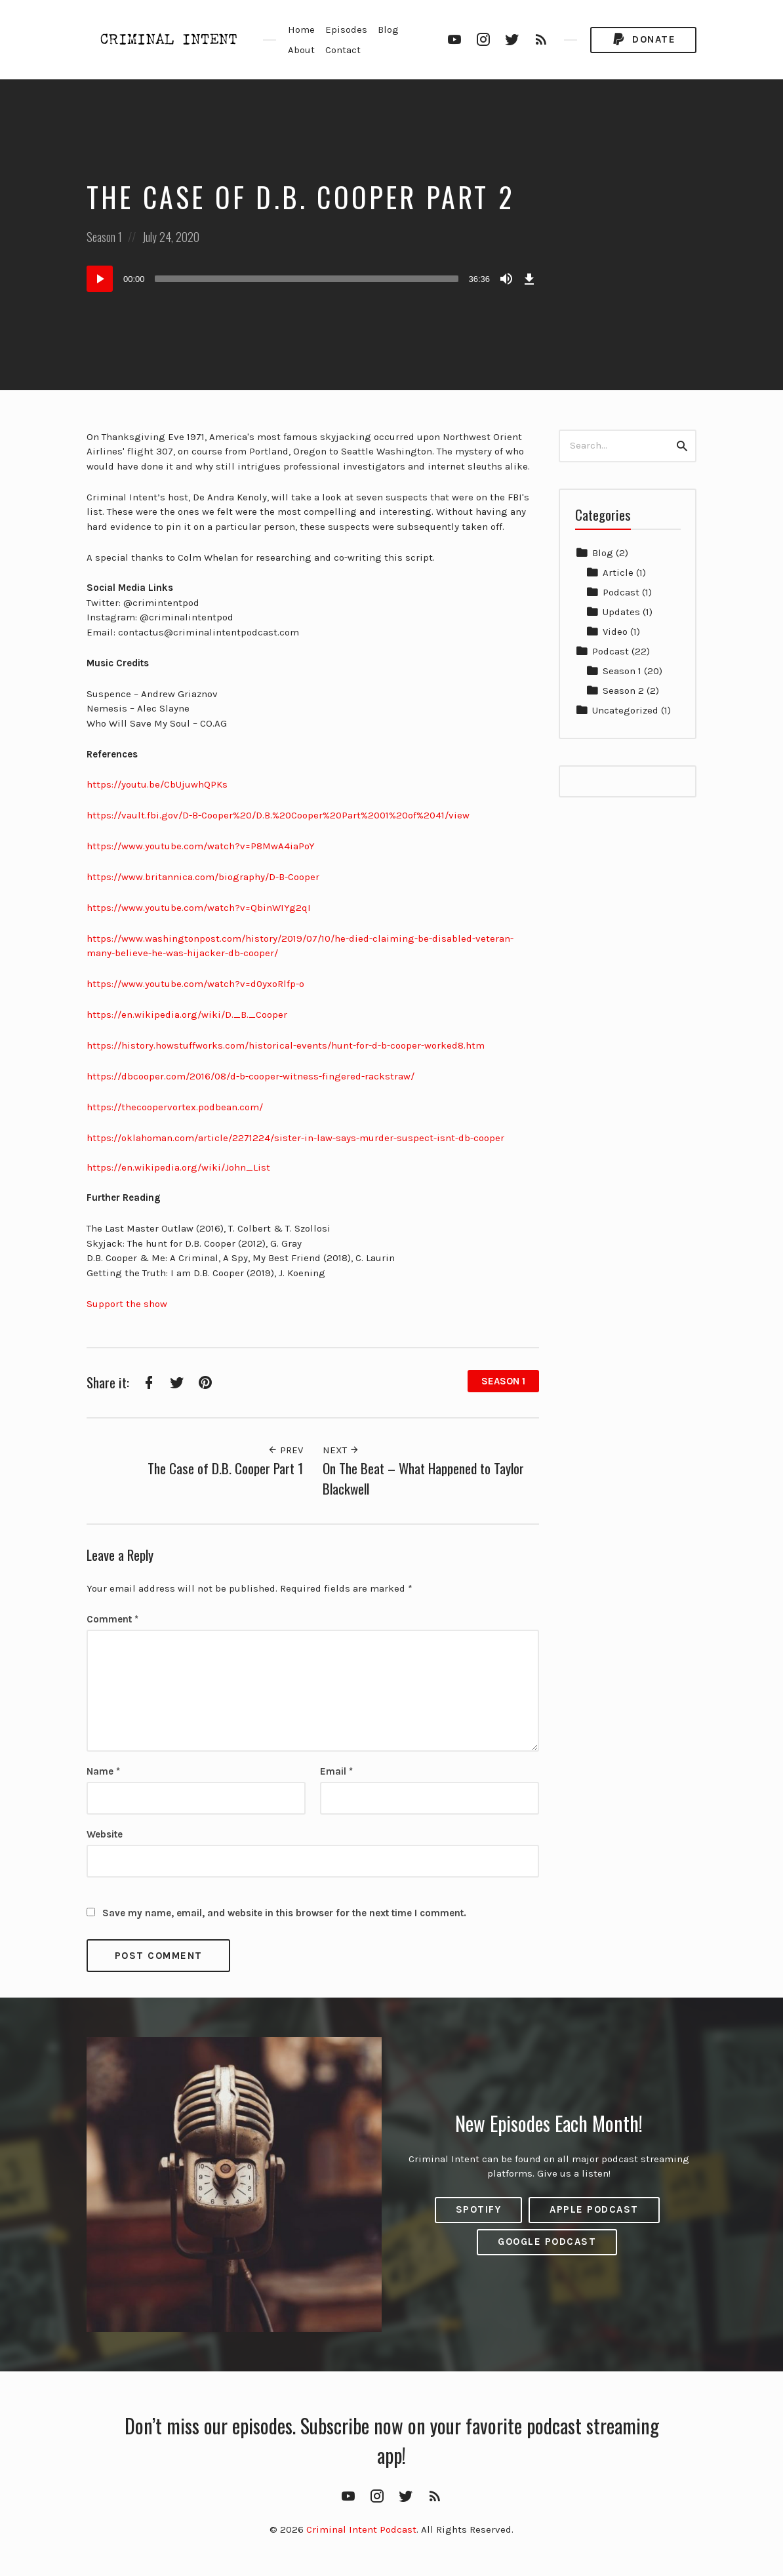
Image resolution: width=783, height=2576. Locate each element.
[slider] (307, 278)
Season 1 (104, 236)
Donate (643, 40)
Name (103, 1771)
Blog (388, 29)
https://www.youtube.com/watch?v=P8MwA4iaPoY (201, 846)
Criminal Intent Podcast (361, 2529)
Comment (112, 1619)
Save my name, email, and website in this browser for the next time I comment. (284, 1913)
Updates (621, 612)
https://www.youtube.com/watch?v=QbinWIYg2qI (199, 908)
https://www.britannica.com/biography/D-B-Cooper (203, 877)
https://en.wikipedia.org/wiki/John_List (178, 1167)
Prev (285, 1450)
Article (618, 572)
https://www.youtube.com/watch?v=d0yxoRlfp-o (195, 984)
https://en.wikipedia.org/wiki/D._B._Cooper (187, 1014)
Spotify (479, 2209)
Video (615, 631)
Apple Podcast (594, 2209)
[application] (313, 279)
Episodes (346, 29)
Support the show (127, 1304)
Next (341, 1450)
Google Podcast (547, 2241)
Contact (343, 50)
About (301, 50)
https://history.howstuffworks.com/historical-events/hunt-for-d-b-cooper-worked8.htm (286, 1045)
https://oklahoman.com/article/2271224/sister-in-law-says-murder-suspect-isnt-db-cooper (295, 1138)
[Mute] (506, 279)
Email (336, 1771)
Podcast (621, 592)
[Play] (100, 279)
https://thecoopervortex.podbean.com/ (175, 1107)
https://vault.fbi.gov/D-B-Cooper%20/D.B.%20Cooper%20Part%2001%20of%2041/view (278, 815)
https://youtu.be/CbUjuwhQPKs (157, 784)
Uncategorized (625, 710)
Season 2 (623, 690)
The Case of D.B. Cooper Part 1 (225, 1468)
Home (301, 29)
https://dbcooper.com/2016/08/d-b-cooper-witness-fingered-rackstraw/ (250, 1076)
